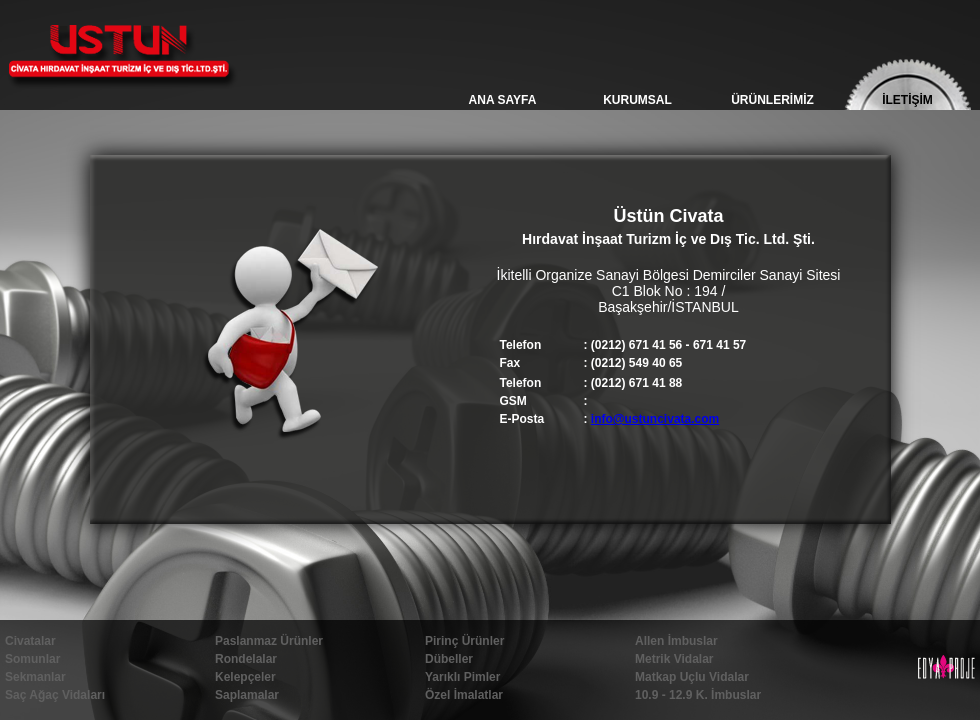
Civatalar (30, 641)
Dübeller (449, 659)
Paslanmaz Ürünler (269, 641)
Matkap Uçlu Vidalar (692, 677)
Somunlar (32, 659)
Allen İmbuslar (676, 641)
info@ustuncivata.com (655, 419)
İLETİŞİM (907, 100)
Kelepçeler (245, 677)
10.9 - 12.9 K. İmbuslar (698, 695)
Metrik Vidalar (674, 659)
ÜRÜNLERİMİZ (772, 100)
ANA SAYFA (503, 100)
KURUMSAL (637, 100)
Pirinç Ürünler (464, 641)
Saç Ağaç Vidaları (55, 695)
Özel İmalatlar (464, 695)
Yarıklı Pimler (462, 677)
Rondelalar (246, 659)
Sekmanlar (35, 677)
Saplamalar (247, 695)
